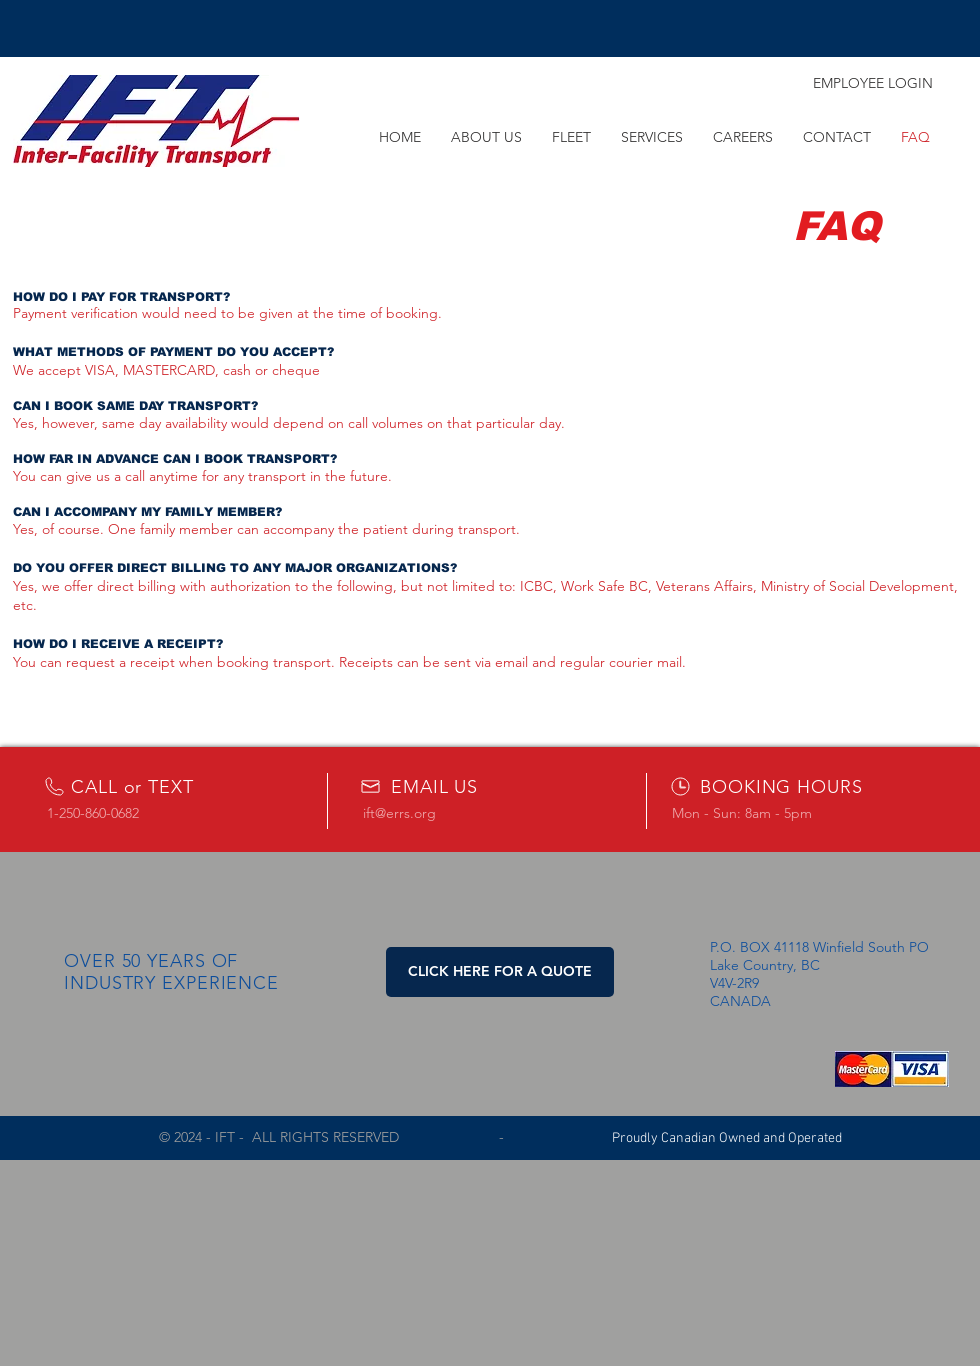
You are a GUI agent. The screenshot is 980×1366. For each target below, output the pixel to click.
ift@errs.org (399, 813)
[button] (500, 972)
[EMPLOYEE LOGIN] (873, 84)
